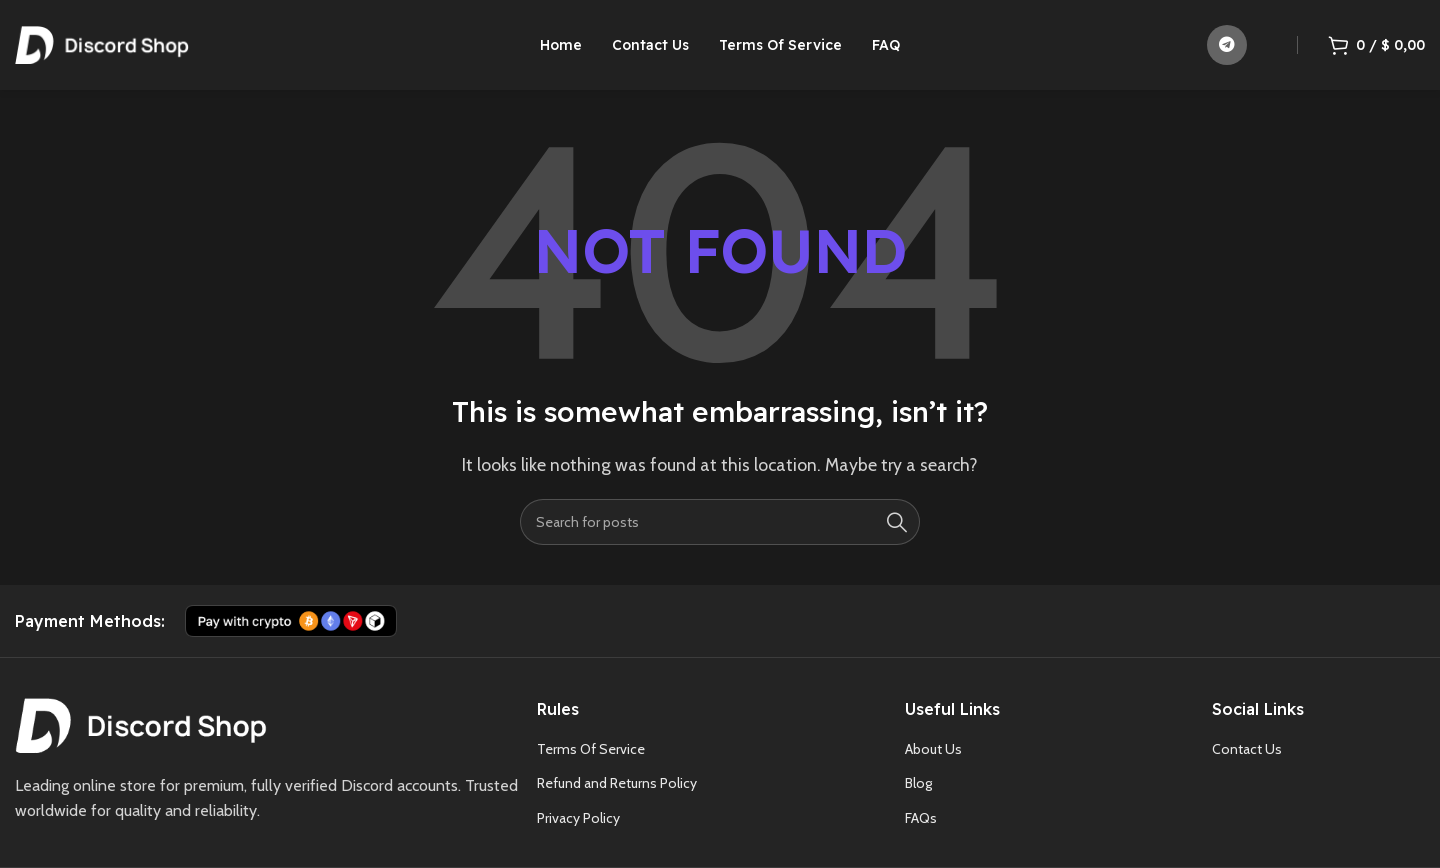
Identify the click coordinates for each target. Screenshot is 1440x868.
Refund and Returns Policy (617, 783)
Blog (918, 783)
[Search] (720, 522)
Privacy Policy (578, 818)
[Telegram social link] (1227, 45)
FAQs (921, 818)
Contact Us (1247, 749)
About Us (933, 749)
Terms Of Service (591, 749)
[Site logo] (102, 43)
